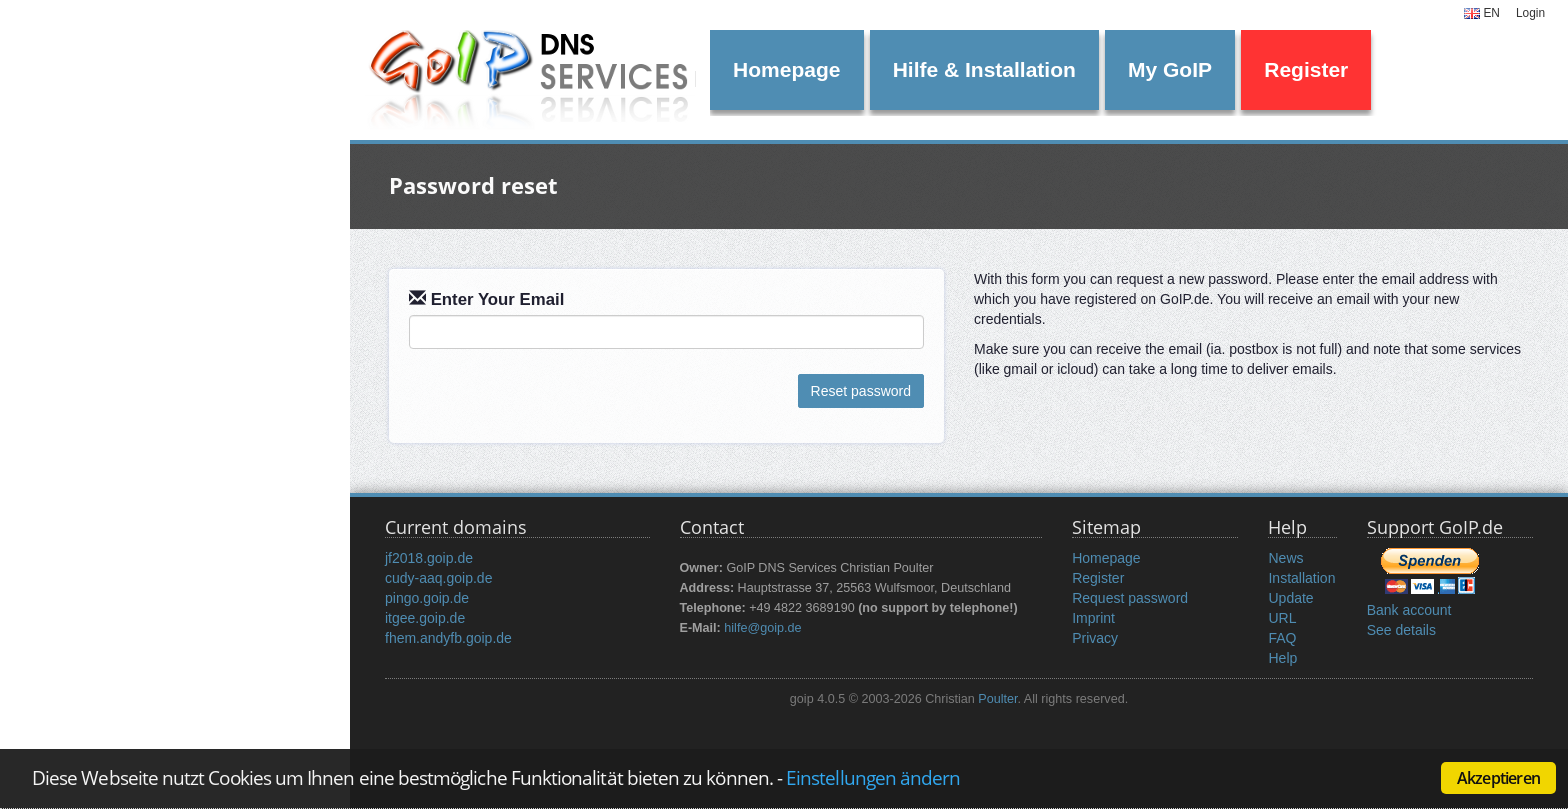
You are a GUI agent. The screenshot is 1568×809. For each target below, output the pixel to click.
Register (1306, 69)
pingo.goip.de (427, 598)
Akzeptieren (1498, 778)
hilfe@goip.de (762, 628)
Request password (1130, 598)
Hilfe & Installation (984, 69)
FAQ (1282, 638)
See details (1401, 630)
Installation (1301, 578)
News (1285, 558)
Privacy (1095, 638)
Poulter (997, 699)
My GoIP (1170, 69)
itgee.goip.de (425, 618)
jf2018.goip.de (429, 558)
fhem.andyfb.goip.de (448, 638)
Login (1530, 13)
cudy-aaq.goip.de (438, 578)
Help (1282, 658)
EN (1482, 13)
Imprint (1093, 618)
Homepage (786, 69)
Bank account (1409, 610)
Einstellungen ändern (873, 777)
